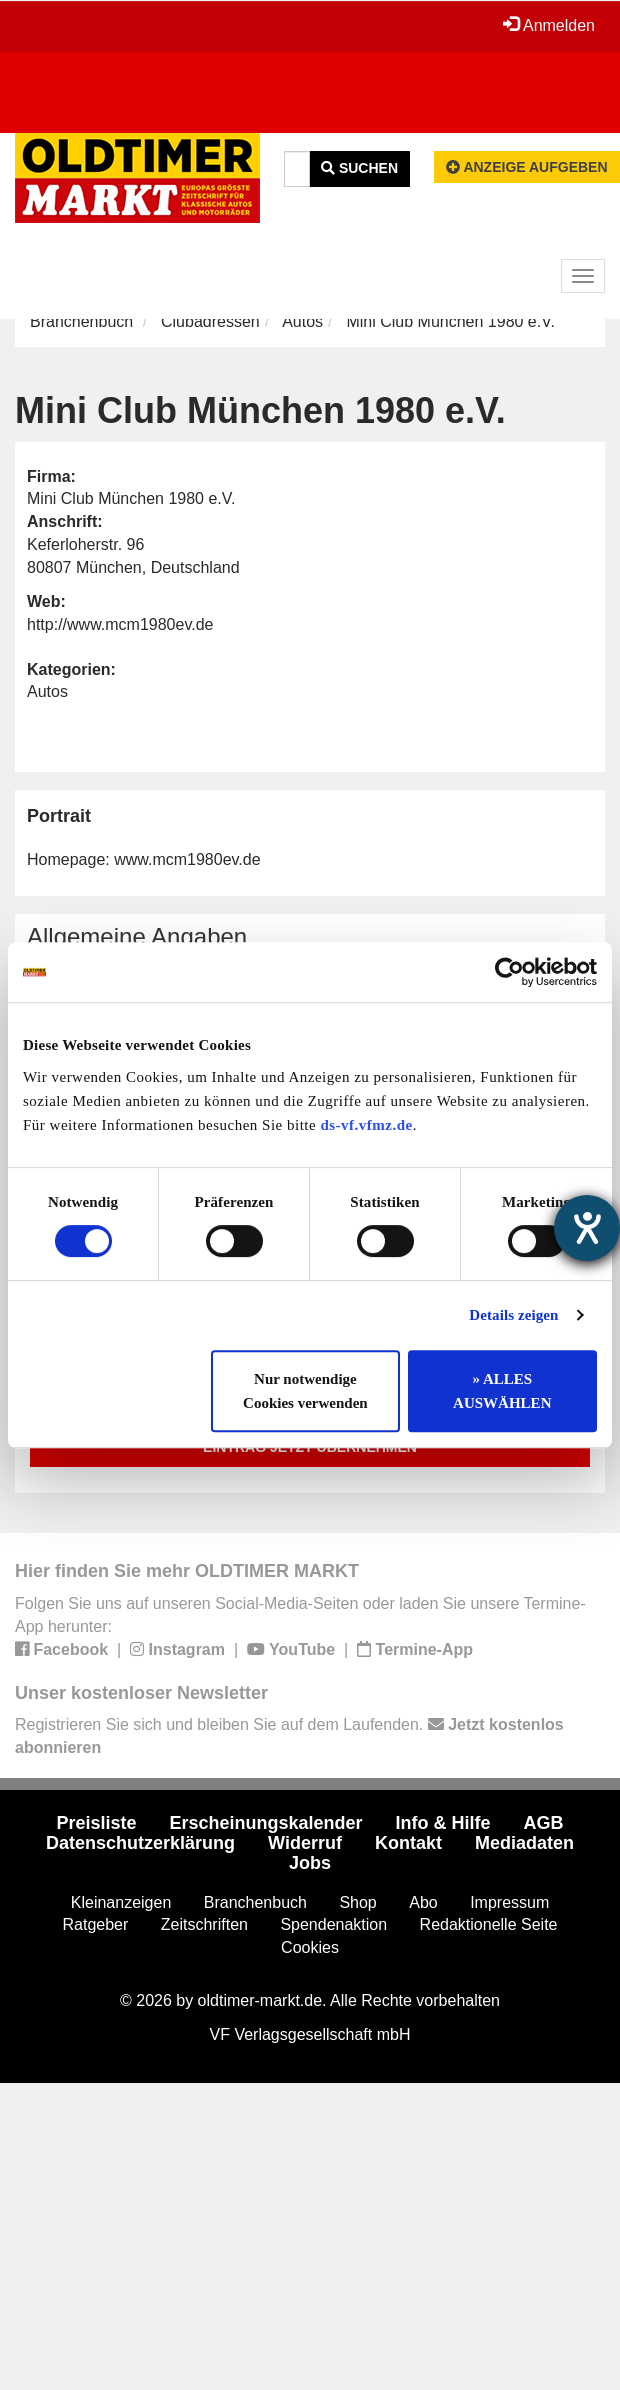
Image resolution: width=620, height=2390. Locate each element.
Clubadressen (210, 321)
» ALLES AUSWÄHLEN (502, 1391)
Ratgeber (96, 1924)
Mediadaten (524, 1843)
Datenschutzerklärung (140, 1843)
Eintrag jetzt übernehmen (310, 1447)
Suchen (359, 168)
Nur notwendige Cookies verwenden (305, 1391)
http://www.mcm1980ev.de (120, 624)
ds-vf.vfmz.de (366, 1125)
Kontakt (408, 1843)
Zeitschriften (204, 1924)
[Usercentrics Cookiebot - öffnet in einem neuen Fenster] (509, 972)
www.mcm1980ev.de (187, 859)
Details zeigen (513, 1315)
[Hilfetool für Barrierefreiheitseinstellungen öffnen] (587, 1228)
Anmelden (549, 25)
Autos (302, 321)
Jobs (310, 1863)
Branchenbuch (81, 321)
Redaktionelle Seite (489, 1924)
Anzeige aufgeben (527, 167)
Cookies (310, 1947)
